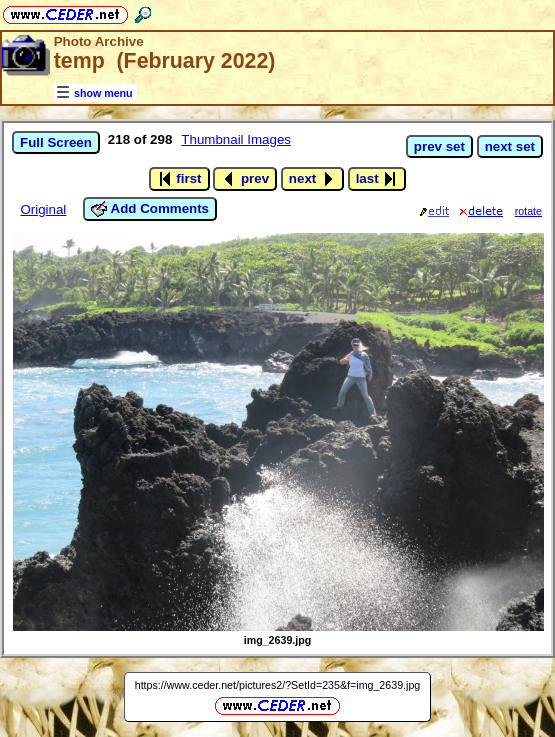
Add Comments (150, 209)
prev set (439, 146)
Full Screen (56, 142)
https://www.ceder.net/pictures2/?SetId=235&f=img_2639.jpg (278, 685)
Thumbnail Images (236, 139)
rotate (528, 211)
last (377, 179)
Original (43, 209)
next (312, 179)
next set (510, 146)
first (179, 179)
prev (245, 179)
